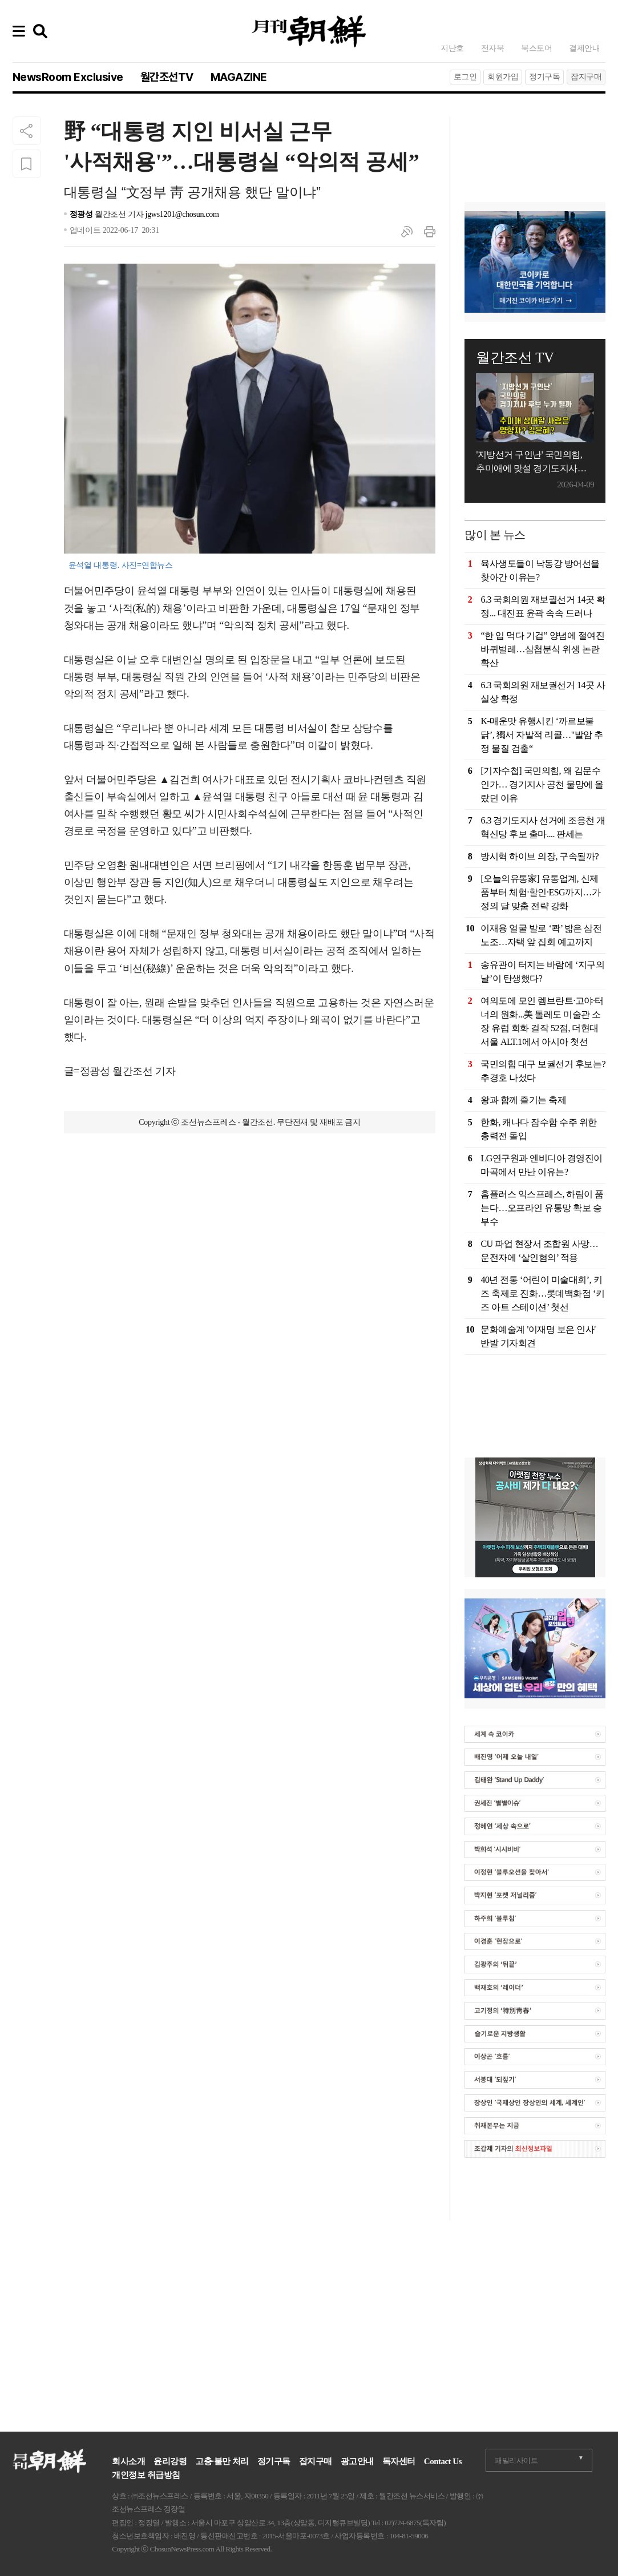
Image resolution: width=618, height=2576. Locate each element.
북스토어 (536, 48)
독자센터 (398, 2461)
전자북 (492, 48)
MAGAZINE (239, 77)
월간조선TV (166, 77)
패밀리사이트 (516, 2460)
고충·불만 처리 (222, 2461)
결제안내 (584, 48)
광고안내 (357, 2461)
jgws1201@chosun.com (182, 214)
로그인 (465, 76)
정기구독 (544, 76)
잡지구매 (586, 76)
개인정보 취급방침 (146, 2475)
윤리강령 (170, 2461)
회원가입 (502, 76)
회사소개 (128, 2461)
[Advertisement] (250, 1204)
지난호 (452, 48)
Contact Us (443, 2461)
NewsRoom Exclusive (68, 77)
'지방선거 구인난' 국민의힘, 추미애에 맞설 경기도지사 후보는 (529, 462)
